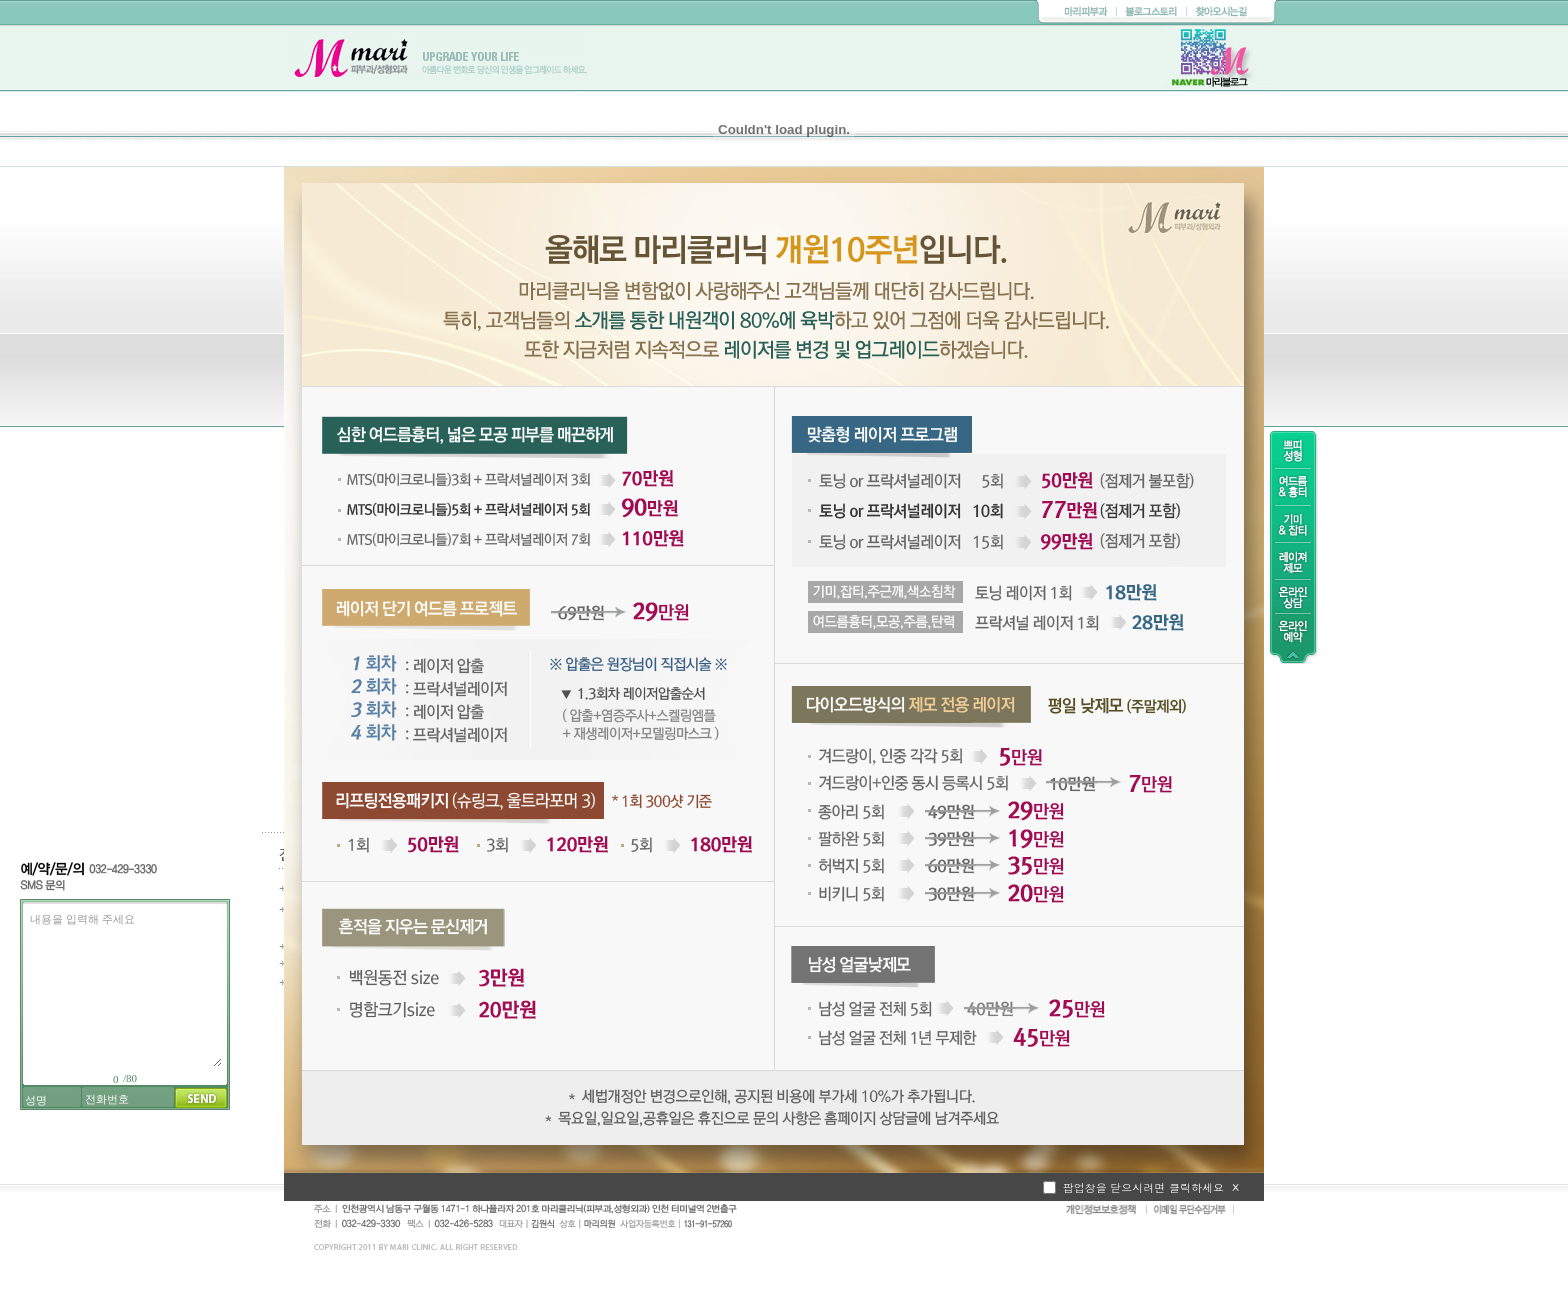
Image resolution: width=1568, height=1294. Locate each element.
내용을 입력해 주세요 (123, 987)
